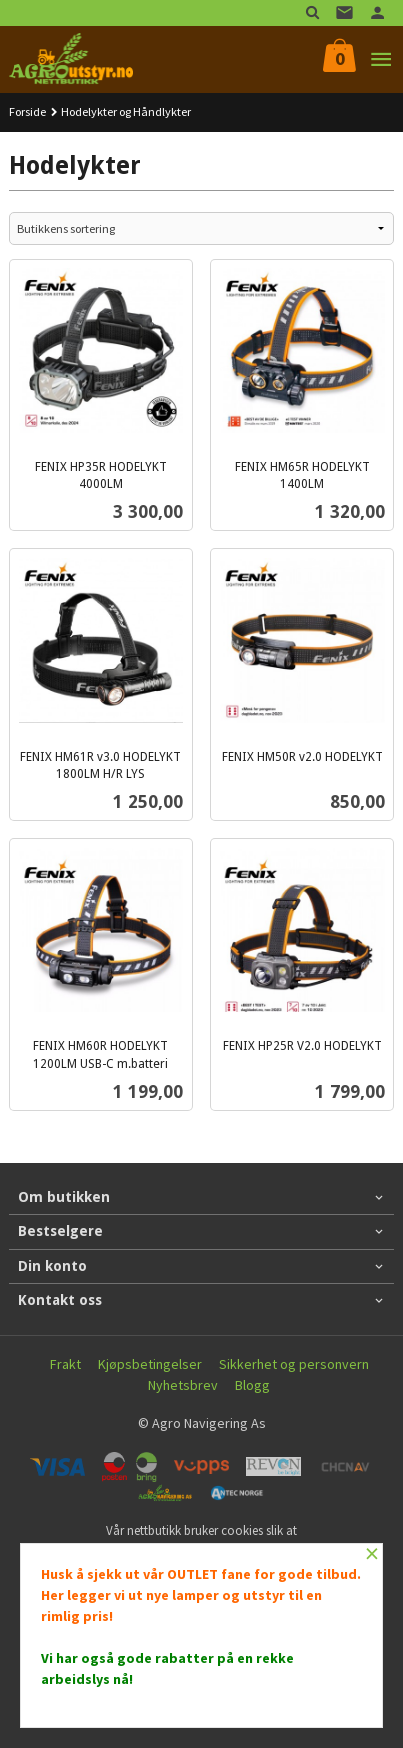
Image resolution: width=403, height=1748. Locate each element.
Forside (27, 111)
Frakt (65, 1364)
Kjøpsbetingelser (150, 1364)
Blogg (252, 1385)
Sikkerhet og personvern (294, 1364)
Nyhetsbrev (183, 1385)
